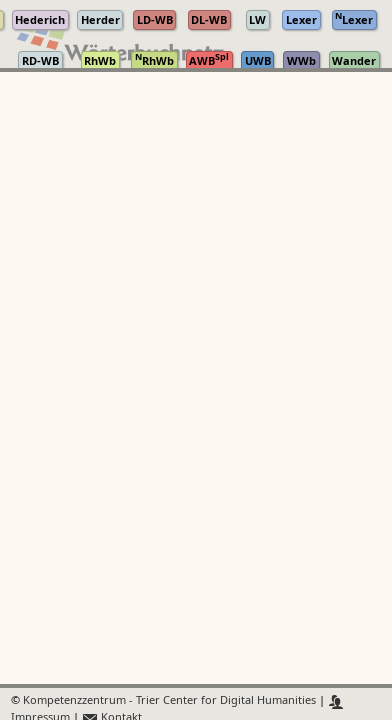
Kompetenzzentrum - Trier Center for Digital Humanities (169, 701)
